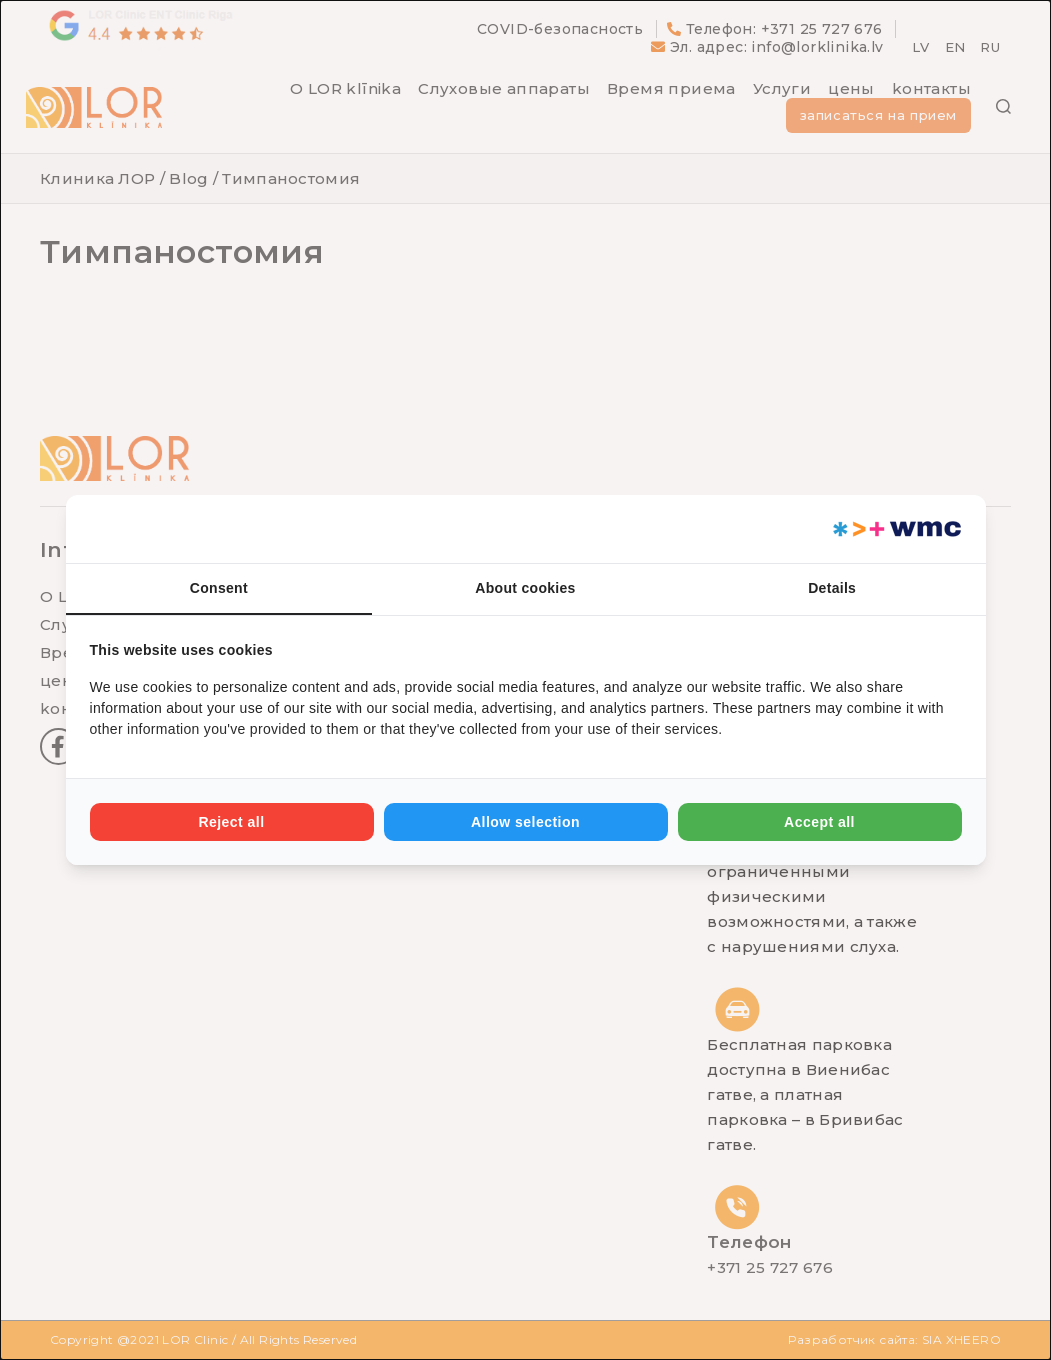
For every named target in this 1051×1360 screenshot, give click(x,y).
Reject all (231, 822)
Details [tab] (832, 588)
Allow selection (525, 822)
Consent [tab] (219, 588)
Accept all (819, 822)
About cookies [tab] (525, 588)
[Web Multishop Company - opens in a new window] (895, 529)
